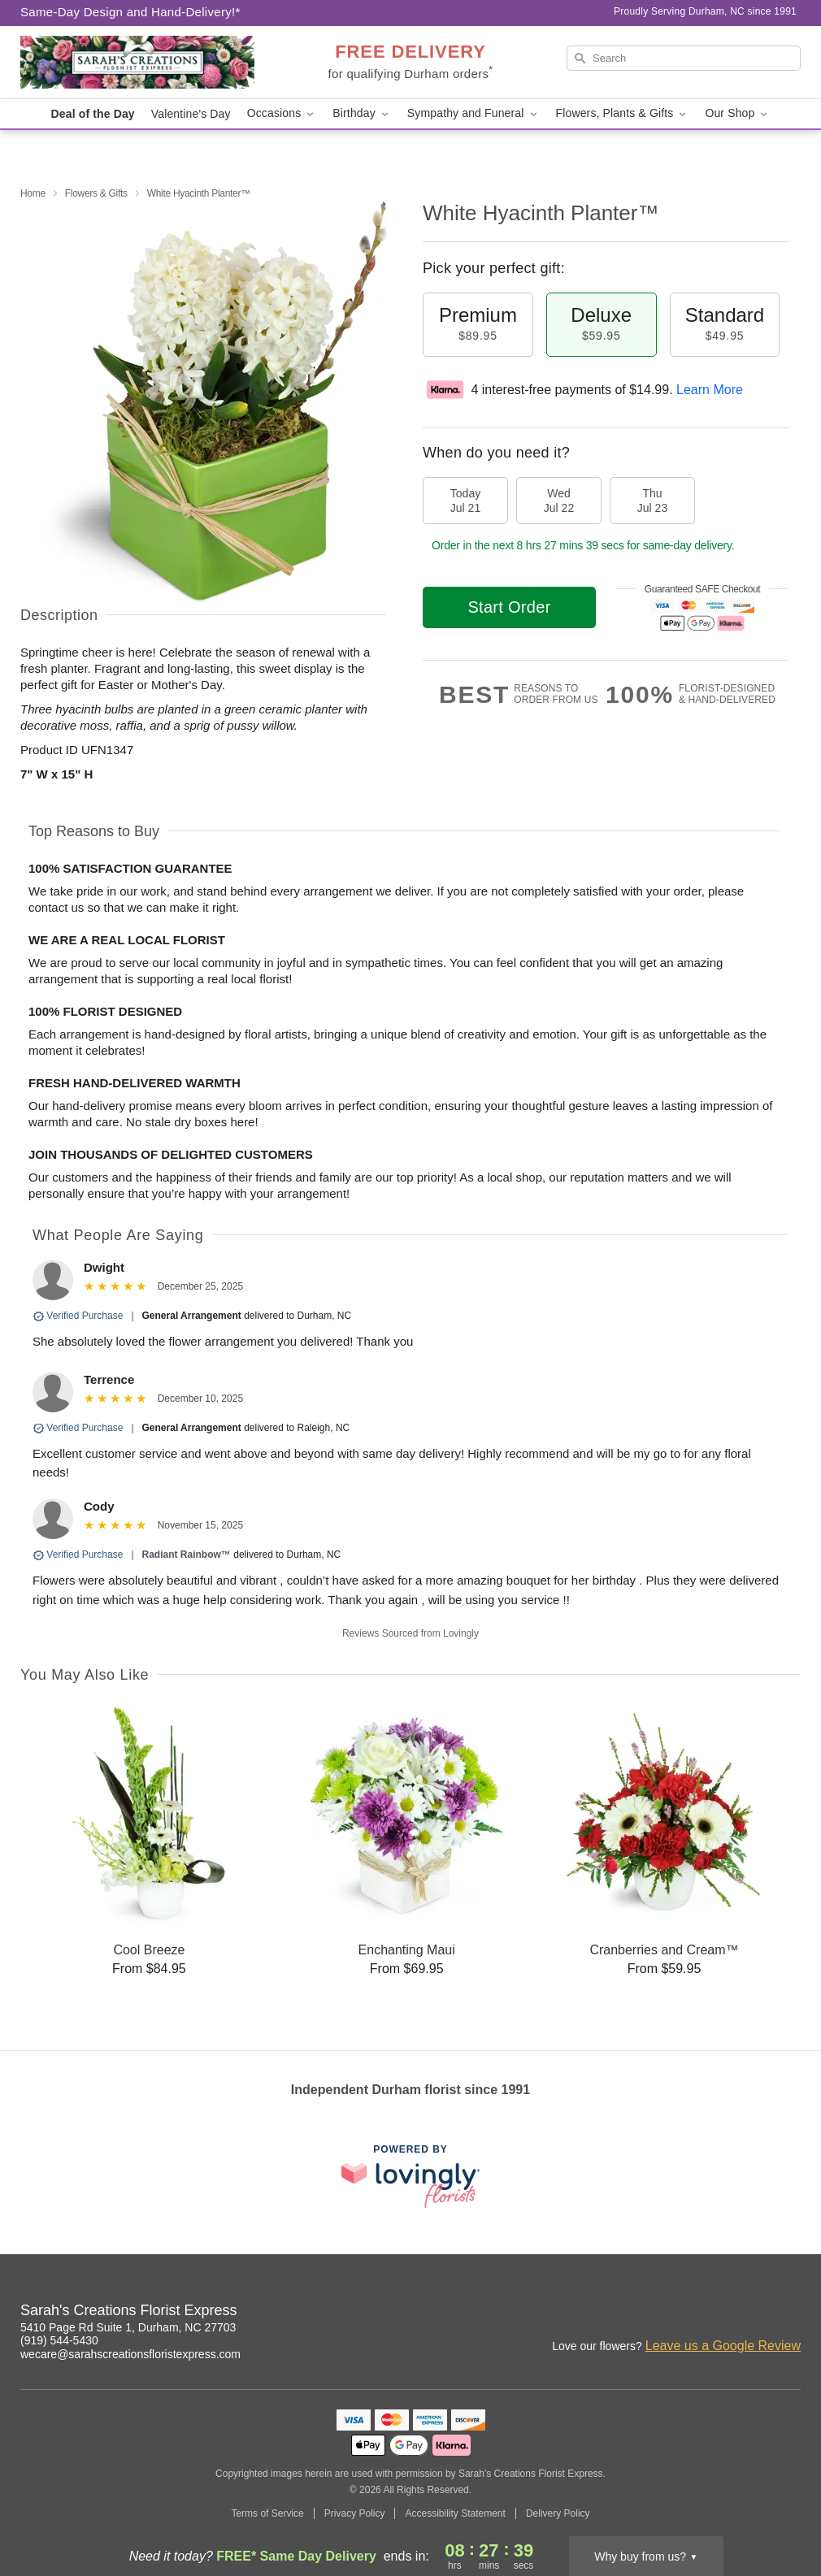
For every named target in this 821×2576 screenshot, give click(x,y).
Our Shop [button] (737, 113)
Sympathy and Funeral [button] (473, 113)
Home (33, 193)
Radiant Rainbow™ (186, 1554)
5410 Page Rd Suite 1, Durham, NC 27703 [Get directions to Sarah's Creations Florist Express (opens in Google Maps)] (128, 2327)
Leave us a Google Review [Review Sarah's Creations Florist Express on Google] (723, 2346)
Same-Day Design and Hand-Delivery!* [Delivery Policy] (130, 12)
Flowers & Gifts (96, 193)
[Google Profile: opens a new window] (753, 2312)
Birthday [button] (361, 113)
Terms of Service (267, 2513)
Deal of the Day (93, 113)
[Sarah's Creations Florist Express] (137, 62)
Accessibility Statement (455, 2513)
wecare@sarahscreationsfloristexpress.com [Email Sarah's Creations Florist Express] (130, 2354)
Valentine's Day (191, 113)
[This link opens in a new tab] (410, 2176)
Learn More (709, 390)
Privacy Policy (354, 2513)
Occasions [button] (282, 113)
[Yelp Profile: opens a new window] (789, 2312)
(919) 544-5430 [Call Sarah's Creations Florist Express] (59, 2340)
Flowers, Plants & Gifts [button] (622, 113)
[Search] (684, 58)
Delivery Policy (558, 2513)
